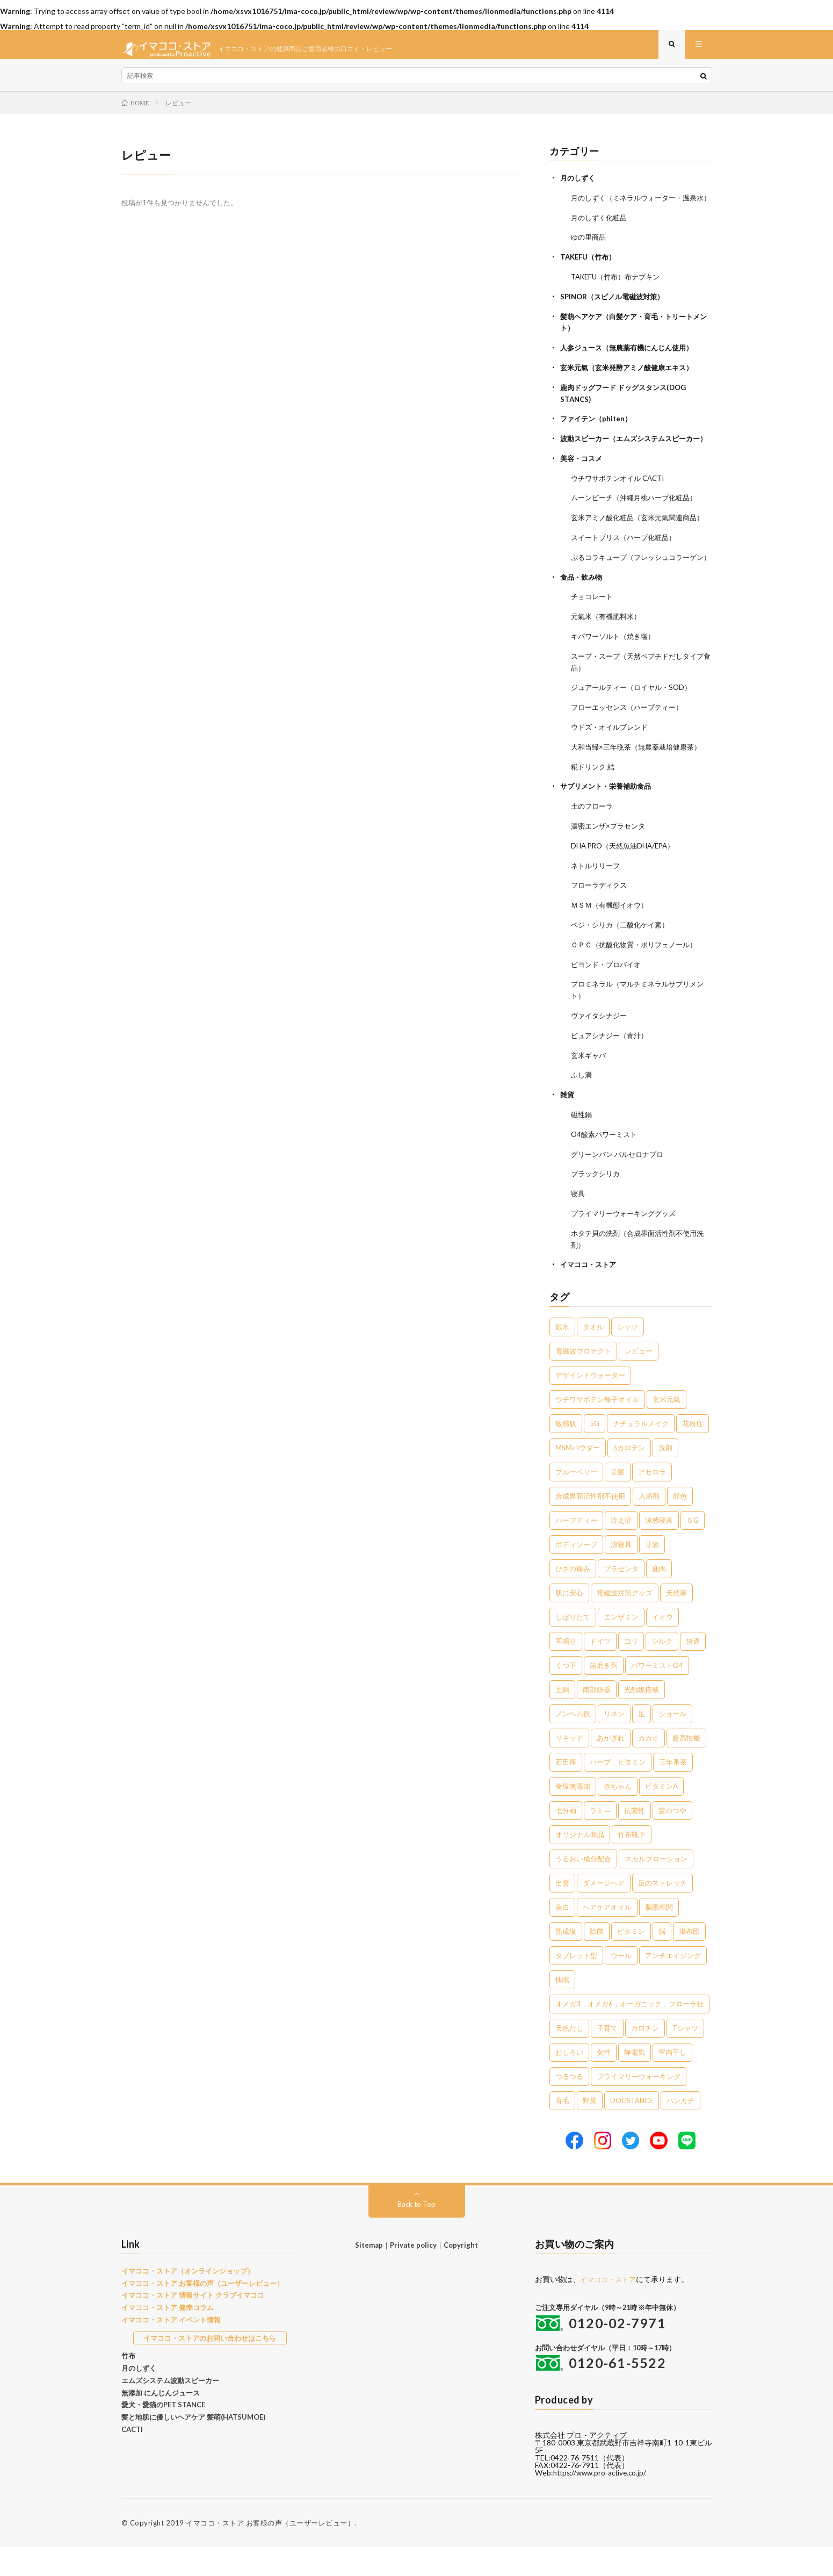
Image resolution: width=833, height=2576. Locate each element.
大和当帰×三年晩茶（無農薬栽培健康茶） (641, 787)
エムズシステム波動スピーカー (170, 2409)
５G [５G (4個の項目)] (692, 1549)
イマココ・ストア (590, 1293)
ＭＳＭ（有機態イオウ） (612, 942)
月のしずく (579, 186)
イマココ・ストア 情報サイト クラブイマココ (192, 2324)
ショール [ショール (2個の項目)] (672, 1742)
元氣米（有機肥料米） (608, 660)
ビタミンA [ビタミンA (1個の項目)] (661, 1815)
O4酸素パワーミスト (606, 1166)
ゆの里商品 (590, 255)
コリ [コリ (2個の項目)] (631, 1670)
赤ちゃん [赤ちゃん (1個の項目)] (618, 1815)
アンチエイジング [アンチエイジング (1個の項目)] (673, 1984)
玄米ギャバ (590, 1088)
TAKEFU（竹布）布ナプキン (619, 294)
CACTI (132, 2457)
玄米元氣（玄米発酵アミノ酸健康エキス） (631, 382)
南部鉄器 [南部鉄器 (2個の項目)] (597, 1718)
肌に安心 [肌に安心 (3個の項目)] (569, 1621)
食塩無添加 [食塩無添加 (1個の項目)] (572, 1815)
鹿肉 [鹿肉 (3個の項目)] (659, 1597)
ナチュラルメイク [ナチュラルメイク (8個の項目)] (641, 1452)
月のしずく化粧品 (601, 236)
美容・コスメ (582, 482)
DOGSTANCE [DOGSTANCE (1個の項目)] (631, 2129)
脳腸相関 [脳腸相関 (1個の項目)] (659, 1936)
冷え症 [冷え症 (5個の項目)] (621, 1549)
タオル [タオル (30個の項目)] (593, 1355)
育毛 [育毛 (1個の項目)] (562, 2129)
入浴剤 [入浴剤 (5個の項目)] (649, 1525)
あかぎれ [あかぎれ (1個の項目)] (611, 1766)
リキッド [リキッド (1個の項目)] (569, 1766)
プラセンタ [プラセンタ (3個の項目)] (621, 1597)
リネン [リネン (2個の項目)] (614, 1742)
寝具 (578, 1224)
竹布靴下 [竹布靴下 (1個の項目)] (632, 1863)
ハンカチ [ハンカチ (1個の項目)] (680, 2129)
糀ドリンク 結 (594, 806)
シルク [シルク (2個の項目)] (661, 1670)
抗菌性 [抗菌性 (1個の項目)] (634, 1839)
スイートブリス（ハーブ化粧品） (627, 571)
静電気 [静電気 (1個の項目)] (634, 2081)
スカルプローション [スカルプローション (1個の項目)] (656, 1887)
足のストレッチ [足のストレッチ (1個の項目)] (662, 1912)
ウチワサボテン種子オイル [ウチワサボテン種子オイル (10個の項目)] (597, 1428)
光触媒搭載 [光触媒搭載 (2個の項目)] (641, 1718)
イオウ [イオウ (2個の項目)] (662, 1646)
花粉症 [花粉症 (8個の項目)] (692, 1452)
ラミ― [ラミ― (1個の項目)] (600, 1839)
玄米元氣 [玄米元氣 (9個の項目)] (666, 1428)
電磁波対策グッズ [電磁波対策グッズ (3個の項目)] (625, 1621)
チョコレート (593, 640)
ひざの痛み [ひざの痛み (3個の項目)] (572, 1597)
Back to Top (416, 2232)
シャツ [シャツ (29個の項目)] (627, 1355)
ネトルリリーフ (597, 903)
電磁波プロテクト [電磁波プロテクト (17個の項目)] (583, 1380)
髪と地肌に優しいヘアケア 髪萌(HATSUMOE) (193, 2446)
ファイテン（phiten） (598, 432)
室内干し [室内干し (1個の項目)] (672, 2081)
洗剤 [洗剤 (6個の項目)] (665, 1476)
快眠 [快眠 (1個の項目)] (562, 2008)
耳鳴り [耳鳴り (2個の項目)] (565, 1670)
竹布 (128, 2384)
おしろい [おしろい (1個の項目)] (569, 2081)
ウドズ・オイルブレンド (612, 768)
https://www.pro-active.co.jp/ (603, 2501)
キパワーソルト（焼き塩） (616, 679)
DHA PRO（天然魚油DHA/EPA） (627, 884)
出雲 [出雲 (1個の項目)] (562, 1912)
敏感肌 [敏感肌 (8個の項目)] (565, 1452)
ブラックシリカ (597, 1205)
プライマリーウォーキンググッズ (627, 1243)
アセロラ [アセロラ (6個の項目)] (652, 1500)
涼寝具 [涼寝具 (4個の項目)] (621, 1573)
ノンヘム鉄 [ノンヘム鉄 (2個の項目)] (572, 1742)
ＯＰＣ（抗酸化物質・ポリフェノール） (638, 980)
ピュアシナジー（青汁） (612, 1069)
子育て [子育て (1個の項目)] (607, 2057)
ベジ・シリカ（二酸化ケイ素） (623, 961)
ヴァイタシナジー (601, 1050)
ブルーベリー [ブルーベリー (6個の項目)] (576, 1500)
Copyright (461, 2273)
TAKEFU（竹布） (590, 274)
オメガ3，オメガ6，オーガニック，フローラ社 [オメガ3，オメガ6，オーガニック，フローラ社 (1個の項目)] (629, 2032)
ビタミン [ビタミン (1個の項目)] (631, 1960)
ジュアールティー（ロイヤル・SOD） (635, 729)
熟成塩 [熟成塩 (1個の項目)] (565, 1960)
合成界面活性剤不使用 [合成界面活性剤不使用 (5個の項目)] (590, 1525)
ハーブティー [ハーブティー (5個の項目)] (576, 1549)
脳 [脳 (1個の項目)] (661, 1960)
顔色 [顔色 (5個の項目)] (680, 1525)
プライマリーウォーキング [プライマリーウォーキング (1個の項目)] (638, 2105)
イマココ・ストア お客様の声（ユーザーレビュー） (202, 2311)
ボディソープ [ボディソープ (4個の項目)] (576, 1573)
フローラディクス (601, 922)
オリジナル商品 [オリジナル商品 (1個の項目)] (579, 1863)
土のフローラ (593, 845)
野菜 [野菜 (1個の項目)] (590, 2129)
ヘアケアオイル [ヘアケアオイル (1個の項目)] (607, 1936)
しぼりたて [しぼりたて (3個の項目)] (572, 1646)
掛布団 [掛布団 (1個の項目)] (689, 1960)
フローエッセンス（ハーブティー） (631, 748)
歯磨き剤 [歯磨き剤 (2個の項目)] (604, 1694)
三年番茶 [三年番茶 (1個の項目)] (673, 1791)
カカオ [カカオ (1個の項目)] (648, 1766)
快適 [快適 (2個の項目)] (693, 1670)
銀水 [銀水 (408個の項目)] (562, 1355)
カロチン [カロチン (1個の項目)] (645, 2057)
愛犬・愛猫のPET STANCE (163, 2433)
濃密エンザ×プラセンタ (610, 864)
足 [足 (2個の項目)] (641, 1742)
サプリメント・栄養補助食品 (609, 826)
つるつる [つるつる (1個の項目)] (569, 2105)
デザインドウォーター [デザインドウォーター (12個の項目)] (590, 1404)
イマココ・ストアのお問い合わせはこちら (209, 2366)
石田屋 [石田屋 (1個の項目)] (565, 1791)
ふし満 (582, 1108)
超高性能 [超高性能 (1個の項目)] (686, 1766)
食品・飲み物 (582, 621)
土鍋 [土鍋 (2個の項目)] (562, 1718)
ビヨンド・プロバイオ (608, 1000)
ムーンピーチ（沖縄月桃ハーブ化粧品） (638, 521)
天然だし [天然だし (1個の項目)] (569, 2057)
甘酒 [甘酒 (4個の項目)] (652, 1573)
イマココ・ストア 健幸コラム (167, 2336)
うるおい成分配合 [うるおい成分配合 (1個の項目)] (583, 1887)
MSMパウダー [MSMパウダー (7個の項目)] (577, 1476)
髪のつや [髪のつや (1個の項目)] (672, 1839)
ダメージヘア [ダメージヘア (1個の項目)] (604, 1912)
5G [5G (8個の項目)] (594, 1452)
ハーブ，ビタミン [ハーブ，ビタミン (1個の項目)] (618, 1791)
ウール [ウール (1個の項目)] (621, 1984)
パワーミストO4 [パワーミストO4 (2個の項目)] (657, 1694)
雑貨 (567, 1127)
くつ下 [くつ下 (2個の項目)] (565, 1694)
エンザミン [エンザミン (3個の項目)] (621, 1646)
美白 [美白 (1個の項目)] (562, 1936)
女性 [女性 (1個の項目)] (604, 2081)
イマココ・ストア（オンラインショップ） (187, 2299)
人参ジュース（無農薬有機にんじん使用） (631, 363)
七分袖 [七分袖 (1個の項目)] (565, 1839)
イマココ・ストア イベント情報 (171, 2348)
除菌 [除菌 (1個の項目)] (597, 1960)
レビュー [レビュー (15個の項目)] (639, 1380)
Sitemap (369, 2273)
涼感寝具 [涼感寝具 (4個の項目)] (659, 1549)
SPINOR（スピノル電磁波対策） (615, 313)
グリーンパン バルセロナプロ (620, 1185)
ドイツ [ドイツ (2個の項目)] (600, 1670)
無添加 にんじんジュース (160, 2421)
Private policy (413, 2273)
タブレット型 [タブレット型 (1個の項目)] (576, 1984)
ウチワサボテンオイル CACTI (621, 502)
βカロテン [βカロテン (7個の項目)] (629, 1476)
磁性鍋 (582, 1147)
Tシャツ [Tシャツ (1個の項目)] (685, 2057)
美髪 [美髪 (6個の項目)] (618, 1500)
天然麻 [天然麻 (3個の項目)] (676, 1621)
